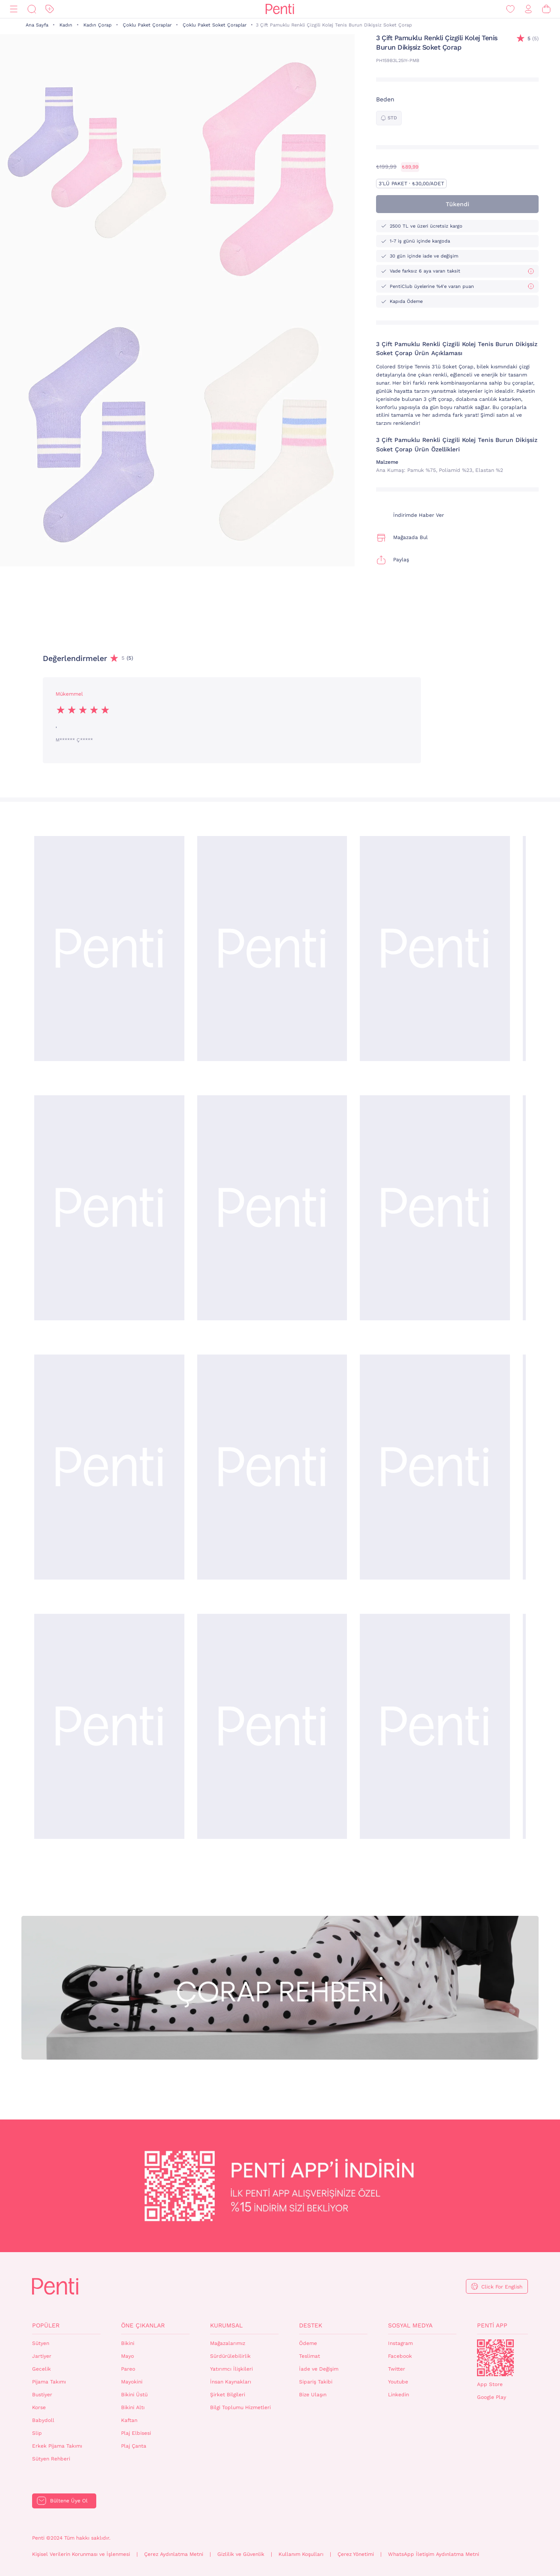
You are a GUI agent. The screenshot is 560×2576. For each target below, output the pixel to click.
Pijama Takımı (49, 2382)
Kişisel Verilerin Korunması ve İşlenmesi (81, 2554)
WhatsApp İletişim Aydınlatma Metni (433, 2554)
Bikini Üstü (134, 2395)
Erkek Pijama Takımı (57, 2446)
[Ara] (32, 9)
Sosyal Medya (410, 2325)
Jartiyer (41, 2356)
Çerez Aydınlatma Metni (173, 2554)
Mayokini (131, 2382)
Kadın (65, 25)
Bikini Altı (133, 2407)
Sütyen (40, 2343)
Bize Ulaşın (312, 2395)
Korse (39, 2407)
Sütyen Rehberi (51, 2459)
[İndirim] (49, 9)
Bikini (127, 2343)
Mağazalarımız (227, 2343)
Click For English (501, 2287)
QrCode (495, 2357)
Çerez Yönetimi (356, 2554)
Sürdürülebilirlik (230, 2356)
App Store (490, 2384)
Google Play (491, 2397)
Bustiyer (42, 2395)
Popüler (45, 2325)
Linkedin (398, 2395)
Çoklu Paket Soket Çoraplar (214, 25)
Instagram (400, 2343)
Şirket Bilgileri (227, 2395)
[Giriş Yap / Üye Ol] (528, 9)
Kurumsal (226, 2325)
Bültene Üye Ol (69, 2501)
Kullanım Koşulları (301, 2554)
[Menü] (14, 9)
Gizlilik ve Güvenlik (240, 2554)
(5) (533, 39)
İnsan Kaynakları (230, 2382)
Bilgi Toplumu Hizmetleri (240, 2407)
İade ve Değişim (318, 2369)
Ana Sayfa (37, 25)
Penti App (492, 2325)
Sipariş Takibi (315, 2382)
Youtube (398, 2382)
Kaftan (129, 2420)
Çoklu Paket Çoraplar (147, 25)
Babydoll (43, 2420)
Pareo (128, 2369)
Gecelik (41, 2369)
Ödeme (308, 2343)
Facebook (400, 2356)
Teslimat (309, 2356)
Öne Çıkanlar (143, 2325)
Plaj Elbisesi (136, 2433)
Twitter (396, 2369)
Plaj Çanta (133, 2446)
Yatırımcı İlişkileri (231, 2369)
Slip (37, 2433)
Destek (310, 2325)
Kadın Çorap (97, 25)
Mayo (127, 2356)
